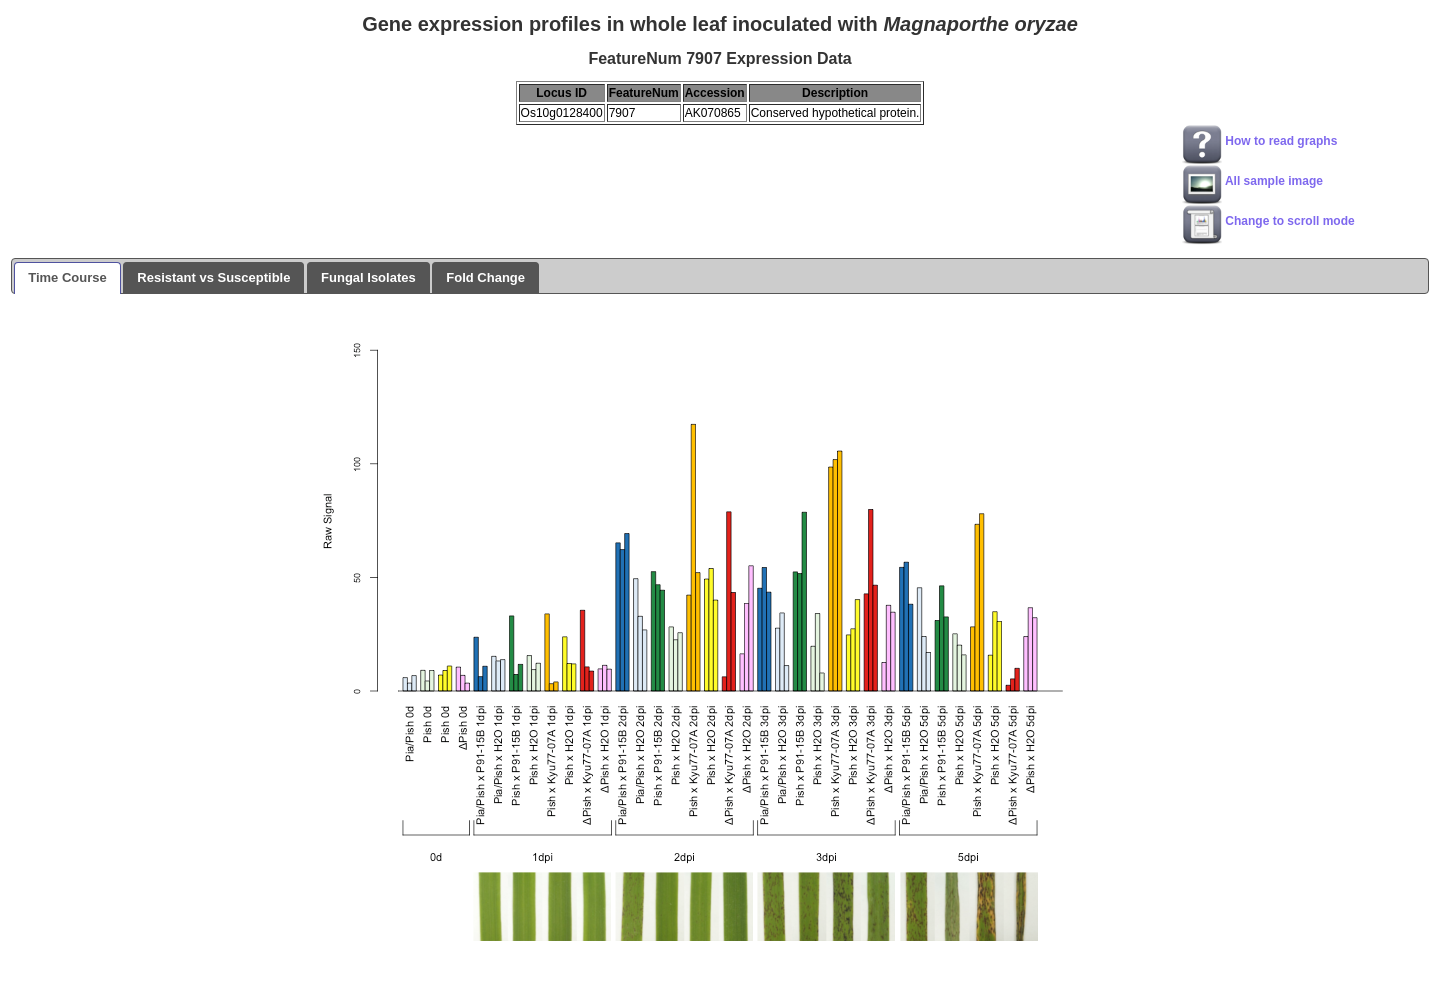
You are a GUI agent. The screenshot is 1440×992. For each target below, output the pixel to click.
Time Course (67, 277)
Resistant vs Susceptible (213, 277)
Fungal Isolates (368, 277)
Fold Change (485, 277)
